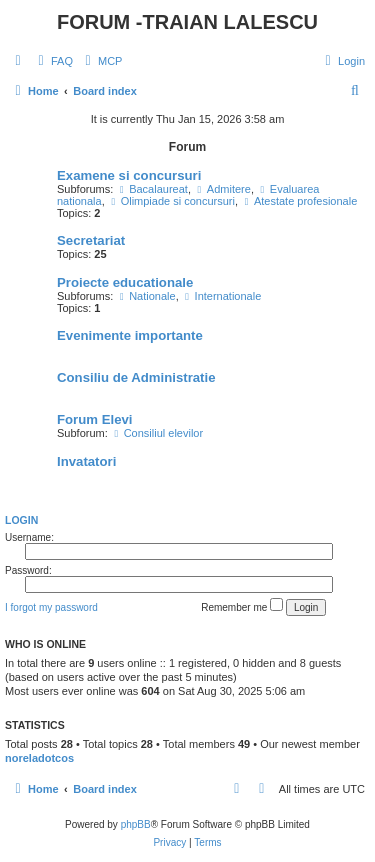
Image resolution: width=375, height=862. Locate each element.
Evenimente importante (130, 335)
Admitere (222, 189)
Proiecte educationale (125, 282)
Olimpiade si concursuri (171, 201)
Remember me (242, 605)
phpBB (136, 824)
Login (21, 520)
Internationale (222, 296)
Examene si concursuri (129, 175)
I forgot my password (51, 607)
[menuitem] (53, 61)
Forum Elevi (94, 419)
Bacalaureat (152, 189)
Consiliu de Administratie (136, 377)
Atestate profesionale (299, 201)
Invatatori (86, 461)
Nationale (145, 296)
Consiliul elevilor (157, 433)
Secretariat (91, 240)
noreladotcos (39, 758)
